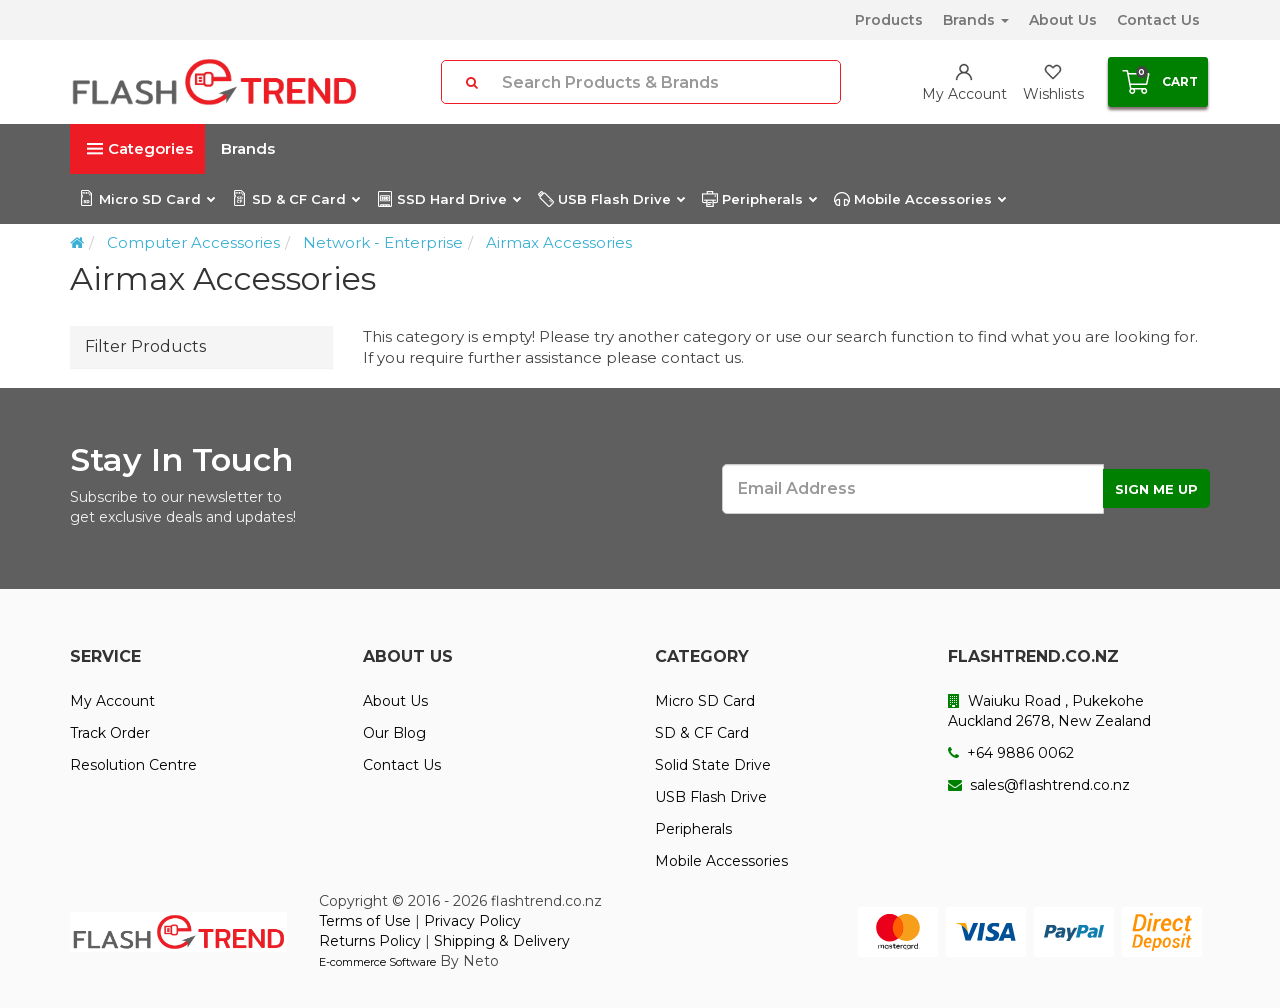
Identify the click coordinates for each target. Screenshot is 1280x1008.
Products (889, 20)
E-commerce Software (377, 962)
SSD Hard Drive (448, 199)
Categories (140, 148)
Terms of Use (365, 921)
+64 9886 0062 (1011, 753)
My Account (112, 701)
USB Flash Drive (611, 199)
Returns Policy (370, 941)
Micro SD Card (146, 199)
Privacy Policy (472, 921)
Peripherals (759, 199)
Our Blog (394, 733)
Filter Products (145, 346)
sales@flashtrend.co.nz (1039, 785)
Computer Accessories (193, 242)
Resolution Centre (133, 765)
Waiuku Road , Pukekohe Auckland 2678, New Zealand (1049, 711)
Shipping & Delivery (502, 941)
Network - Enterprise (383, 242)
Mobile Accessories (919, 199)
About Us (1063, 20)
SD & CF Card (295, 199)
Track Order (110, 733)
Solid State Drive (713, 765)
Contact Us (1158, 20)
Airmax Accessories (559, 242)
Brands (976, 20)
